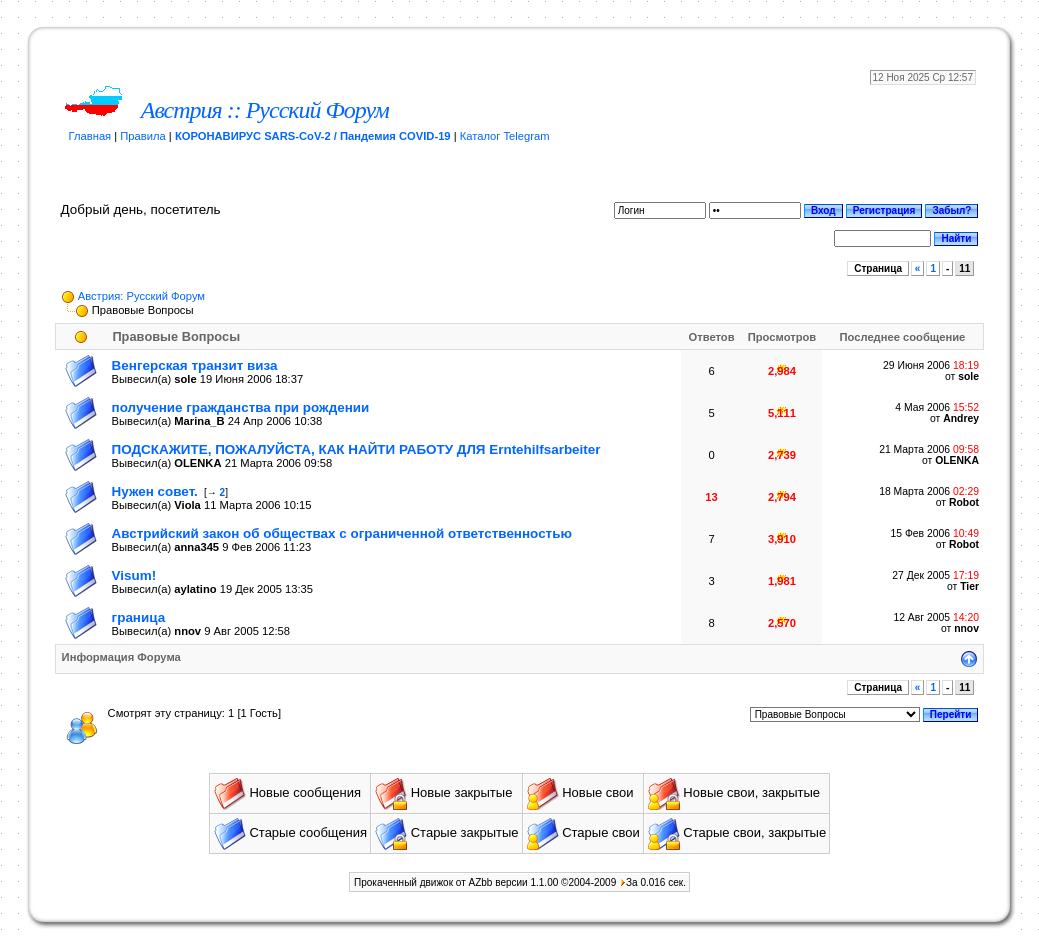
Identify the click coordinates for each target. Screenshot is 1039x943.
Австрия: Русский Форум (141, 296)
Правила (142, 136)
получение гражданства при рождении (241, 407)
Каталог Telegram (505, 136)
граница (139, 617)
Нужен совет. (155, 491)
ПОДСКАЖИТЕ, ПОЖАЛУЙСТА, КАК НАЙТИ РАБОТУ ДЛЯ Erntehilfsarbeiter (356, 449)
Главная (90, 136)
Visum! (134, 575)
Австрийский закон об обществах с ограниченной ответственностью (342, 533)
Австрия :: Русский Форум (265, 110)
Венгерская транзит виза (195, 365)
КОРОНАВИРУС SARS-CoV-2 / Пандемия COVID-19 (313, 136)
